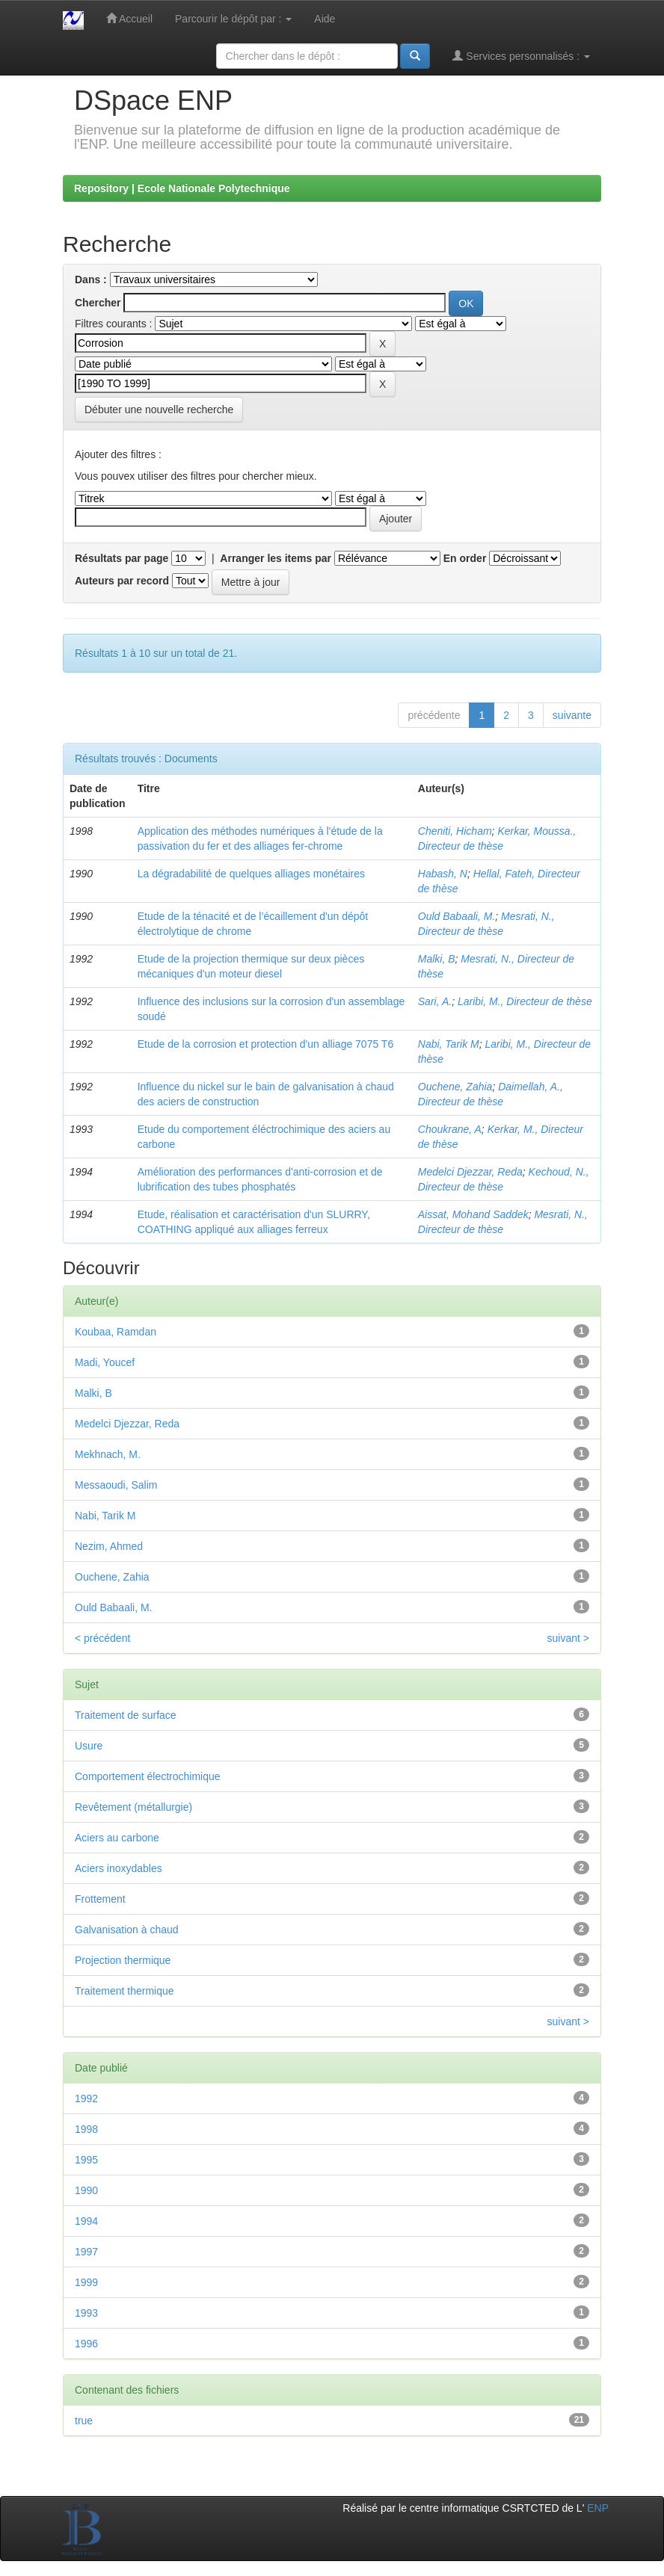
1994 (86, 2221)
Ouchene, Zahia (455, 1087)
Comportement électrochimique (148, 1776)
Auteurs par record (122, 581)
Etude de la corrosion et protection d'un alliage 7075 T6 (266, 1044)
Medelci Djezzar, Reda (470, 1172)
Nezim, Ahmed (109, 1546)
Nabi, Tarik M (448, 1044)
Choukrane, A (450, 1129)
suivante (572, 715)
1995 (86, 2160)
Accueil (129, 18)
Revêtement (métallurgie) (133, 1807)
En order (465, 558)
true (84, 2421)
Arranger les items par (275, 558)
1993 (86, 2313)
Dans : (91, 279)
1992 (86, 2098)
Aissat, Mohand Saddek (473, 1214)
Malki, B (436, 959)
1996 (86, 2344)
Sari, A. (435, 1001)
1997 (86, 2252)
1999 (86, 2282)
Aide (324, 19)
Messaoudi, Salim (116, 1485)
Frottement (100, 1899)
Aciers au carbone (117, 1838)
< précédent (102, 1638)
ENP (598, 2508)
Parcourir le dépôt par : (233, 19)
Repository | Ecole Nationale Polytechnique (182, 188)
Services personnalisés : (521, 55)
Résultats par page (121, 558)
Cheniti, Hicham (455, 831)
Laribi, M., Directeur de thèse (525, 1001)
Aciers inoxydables (118, 1868)
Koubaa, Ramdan (115, 1332)
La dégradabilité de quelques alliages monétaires (251, 874)
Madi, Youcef (105, 1362)
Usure (88, 1746)
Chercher (97, 303)
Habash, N (442, 874)
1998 (86, 2129)
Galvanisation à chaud (127, 1930)
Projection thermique (122, 1960)
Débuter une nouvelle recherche (158, 410)
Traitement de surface (125, 1715)
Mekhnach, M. (108, 1454)
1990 (86, 2190)
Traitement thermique (124, 1991)
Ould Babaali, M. (457, 916)
